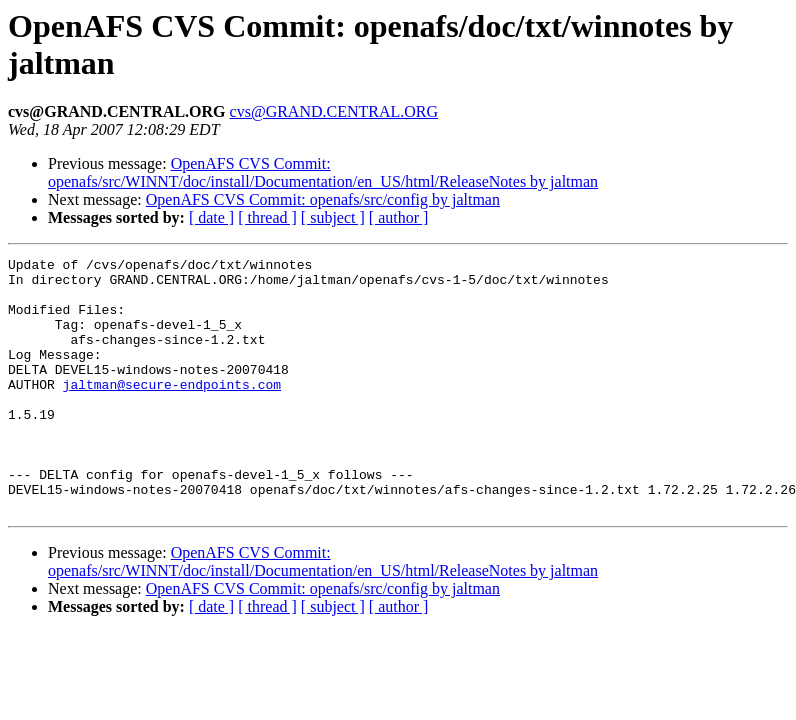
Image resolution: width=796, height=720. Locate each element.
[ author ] (399, 217)
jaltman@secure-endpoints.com (172, 411)
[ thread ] (267, 217)
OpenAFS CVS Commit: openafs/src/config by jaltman (323, 199)
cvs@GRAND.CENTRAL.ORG (334, 111)
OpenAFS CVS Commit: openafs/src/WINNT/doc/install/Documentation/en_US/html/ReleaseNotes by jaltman (323, 172)
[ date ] (211, 217)
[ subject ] (333, 217)
